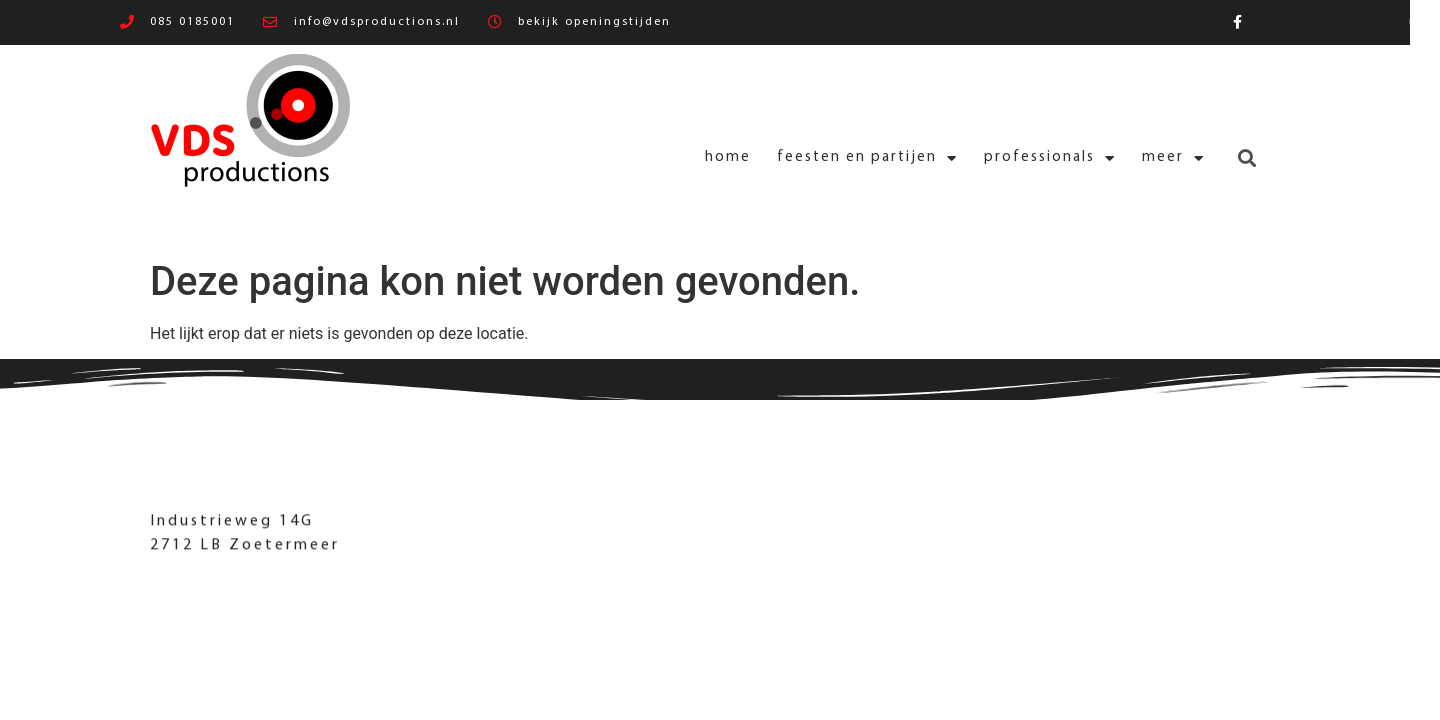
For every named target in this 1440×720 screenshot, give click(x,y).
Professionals (935, 158)
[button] (1132, 158)
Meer (1058, 158)
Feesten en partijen (752, 158)
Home (613, 157)
